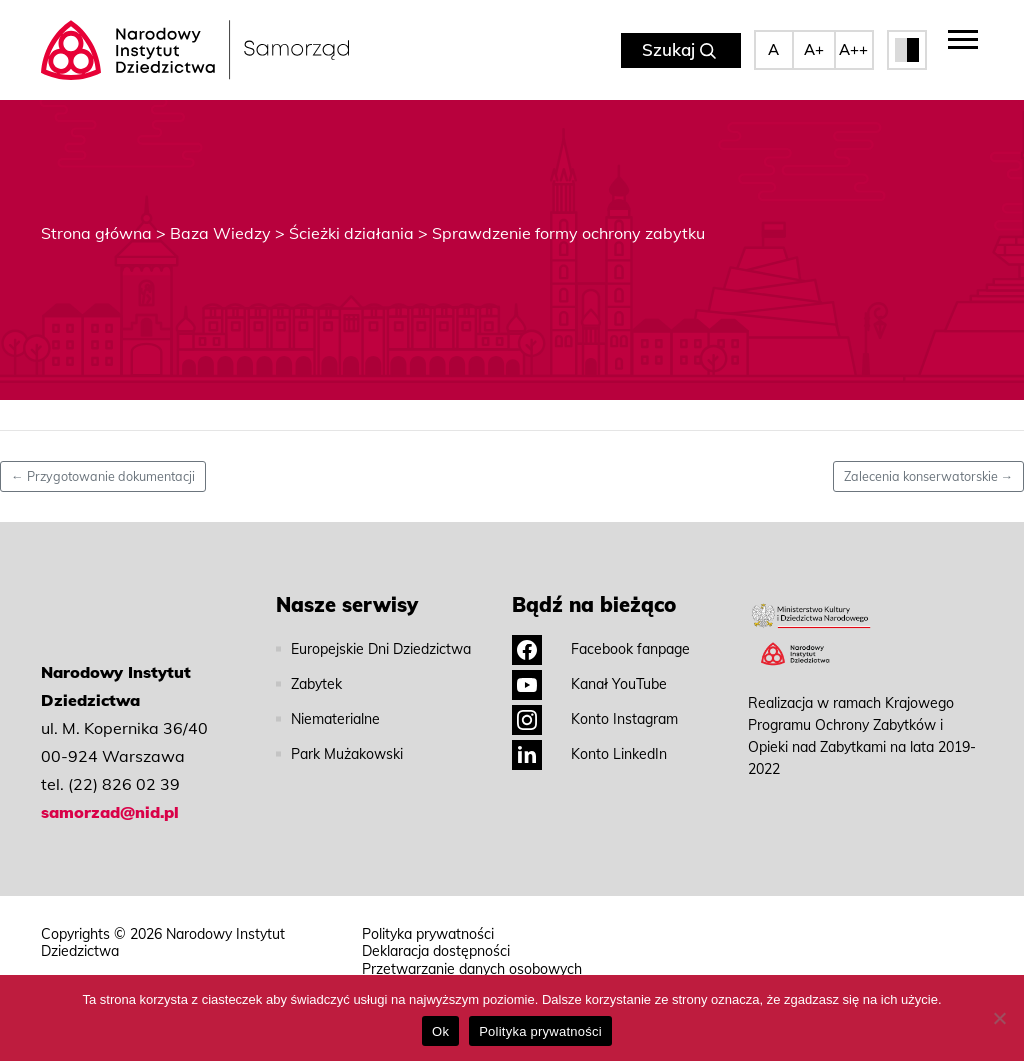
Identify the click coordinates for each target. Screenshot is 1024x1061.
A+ (814, 49)
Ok (440, 1031)
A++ (853, 49)
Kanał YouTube (589, 684)
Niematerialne (335, 719)
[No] (999, 1018)
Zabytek (316, 684)
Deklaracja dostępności (436, 951)
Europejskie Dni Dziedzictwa (381, 649)
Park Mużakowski (347, 754)
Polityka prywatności (428, 934)
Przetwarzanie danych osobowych (472, 969)
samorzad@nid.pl (110, 812)
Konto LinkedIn (589, 754)
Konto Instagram (595, 719)
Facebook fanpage (601, 649)
